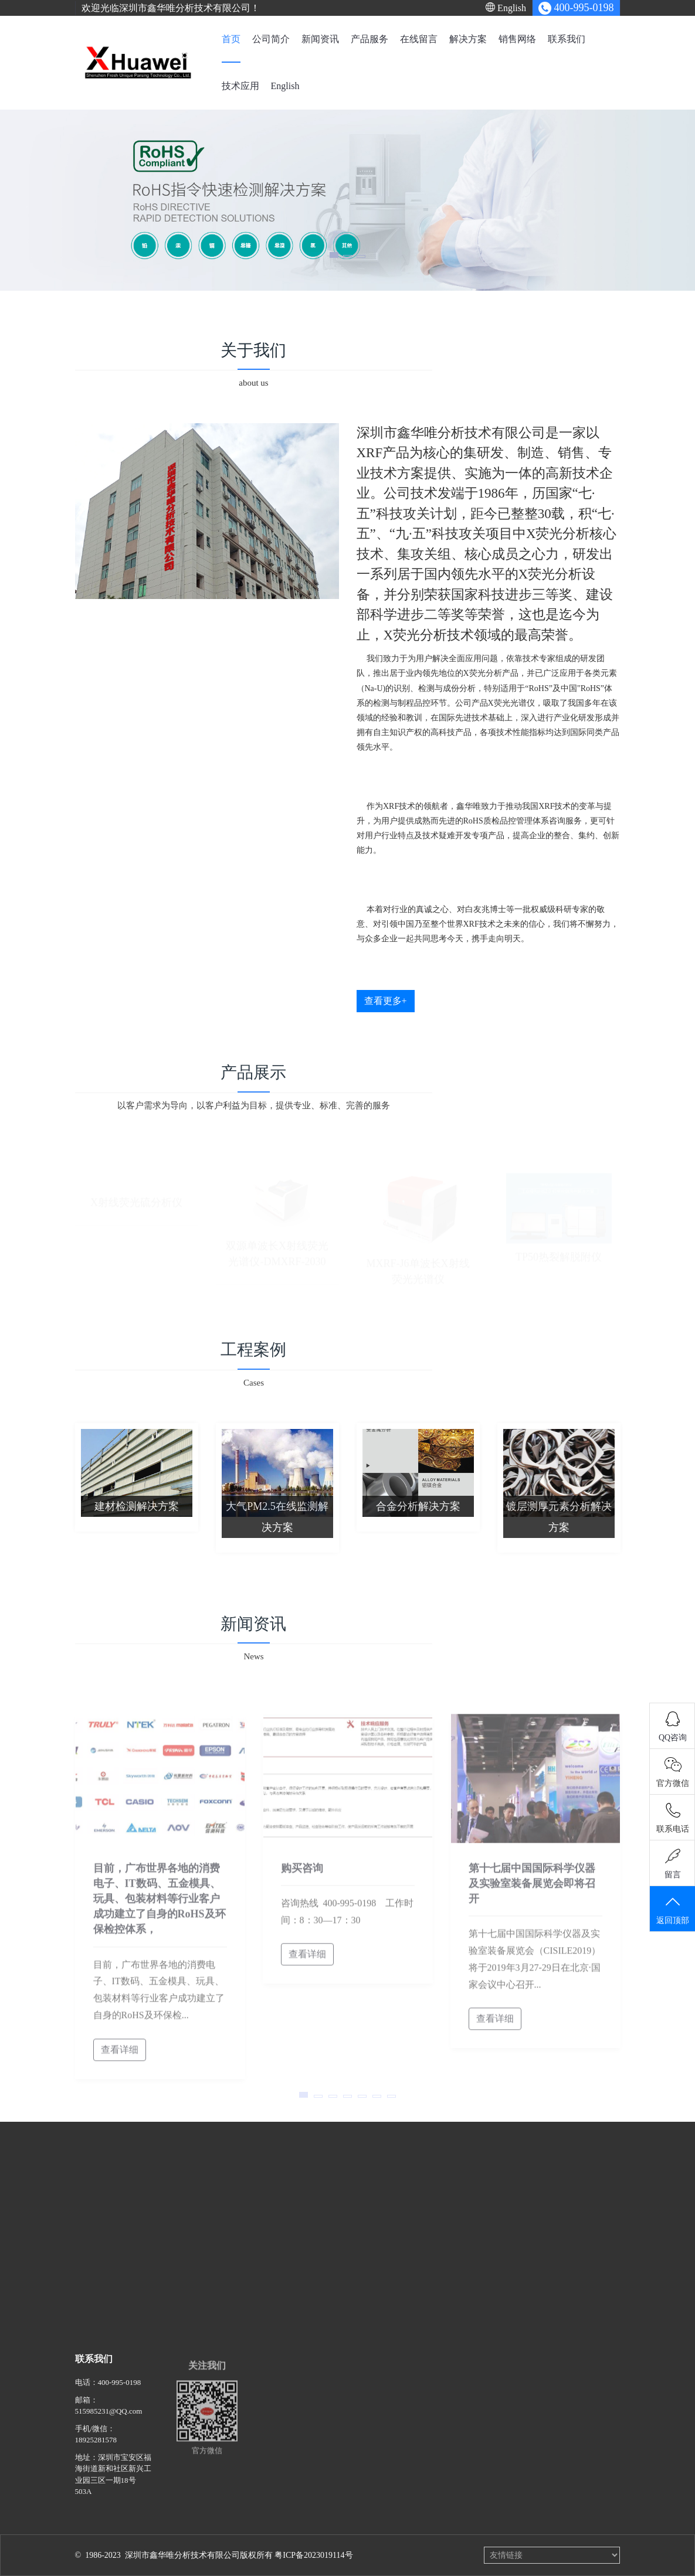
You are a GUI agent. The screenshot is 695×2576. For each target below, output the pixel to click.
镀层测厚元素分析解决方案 (559, 1525)
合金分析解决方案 (418, 1514)
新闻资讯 (320, 39)
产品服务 (369, 39)
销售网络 (517, 39)
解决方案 (468, 39)
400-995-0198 (119, 2391)
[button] (334, 255)
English (506, 7)
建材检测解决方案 (136, 1514)
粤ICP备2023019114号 (313, 2555)
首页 (231, 39)
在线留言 (419, 39)
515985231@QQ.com (109, 2419)
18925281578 (96, 2448)
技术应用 (240, 86)
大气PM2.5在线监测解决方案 (277, 1525)
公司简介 (271, 39)
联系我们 (566, 39)
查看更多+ (385, 1001)
